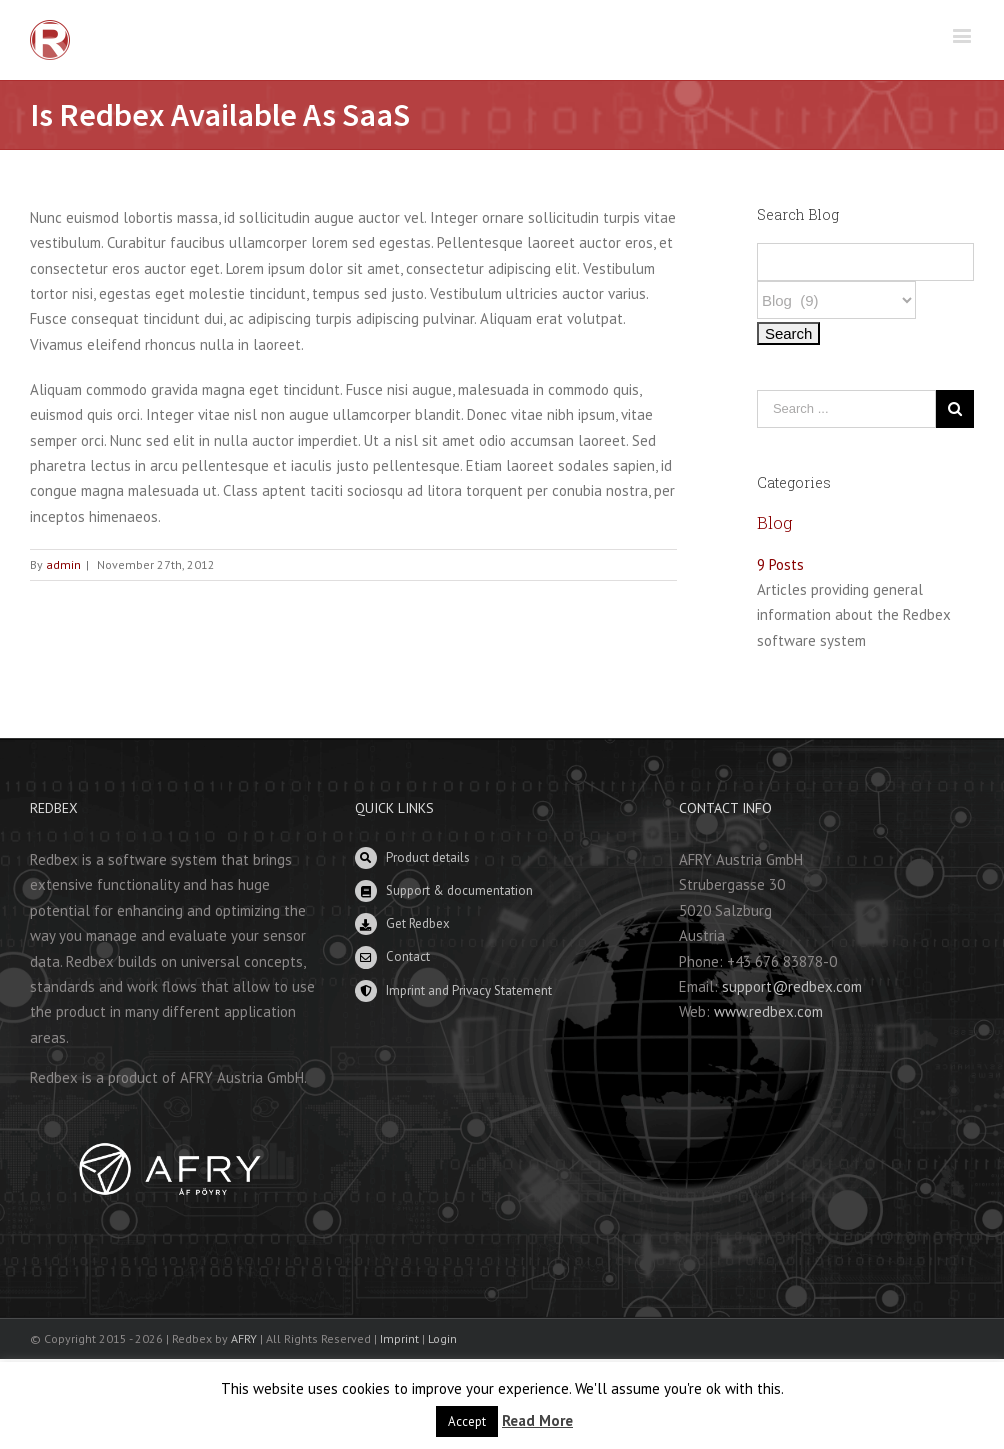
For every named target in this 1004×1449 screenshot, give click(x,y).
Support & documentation (459, 890)
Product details (428, 857)
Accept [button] (467, 1421)
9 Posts (780, 564)
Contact (408, 956)
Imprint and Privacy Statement (469, 990)
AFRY (244, 1338)
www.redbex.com (768, 1011)
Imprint (399, 1338)
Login (442, 1338)
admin (63, 564)
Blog (775, 522)
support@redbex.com (792, 986)
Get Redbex (418, 923)
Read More (537, 1420)
